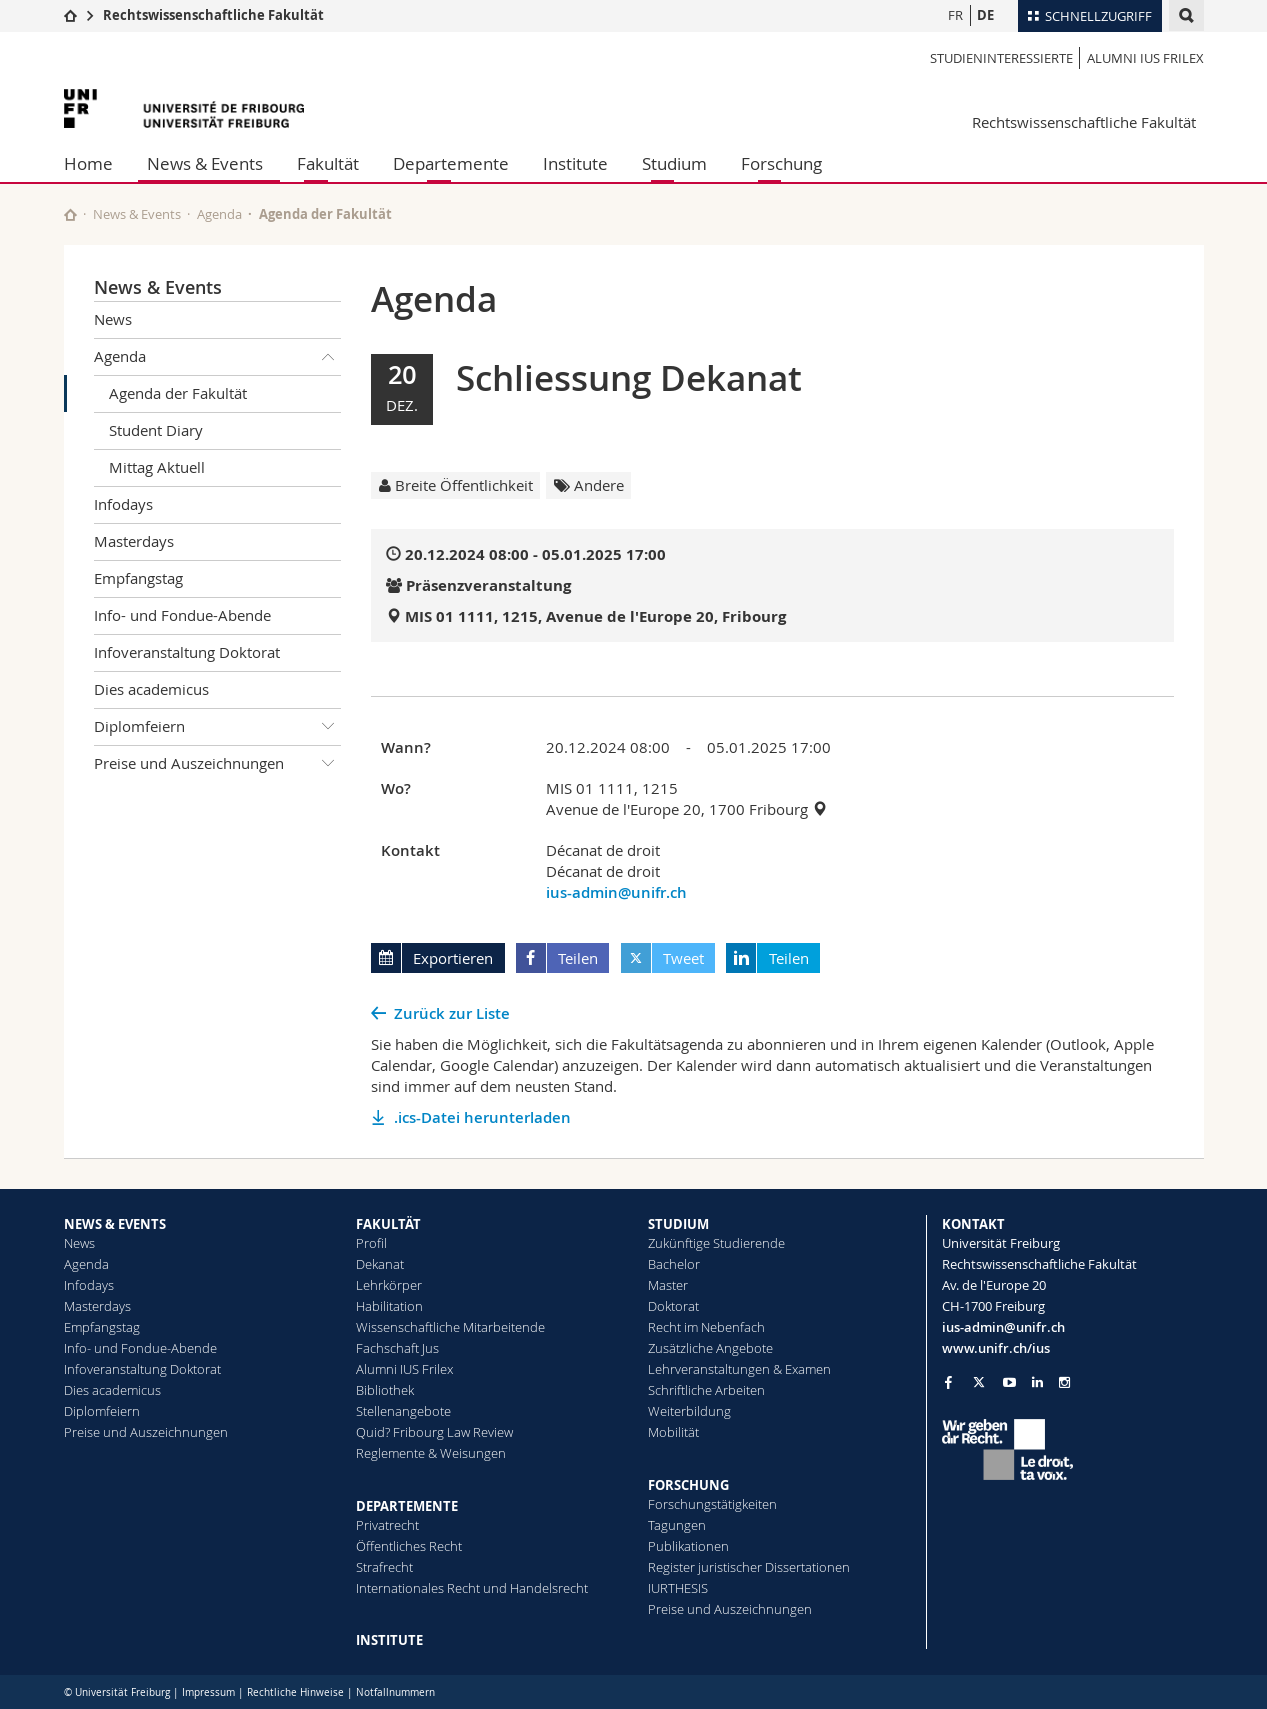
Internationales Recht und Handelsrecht (472, 1588)
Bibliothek (385, 1390)
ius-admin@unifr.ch (616, 892)
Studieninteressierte (1001, 58)
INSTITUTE (389, 1640)
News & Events (205, 163)
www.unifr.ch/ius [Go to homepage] (996, 1348)
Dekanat (380, 1264)
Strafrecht (384, 1567)
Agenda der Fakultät (178, 393)
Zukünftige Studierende (716, 1243)
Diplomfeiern (218, 727)
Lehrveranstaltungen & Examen (739, 1369)
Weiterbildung (689, 1411)
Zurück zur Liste (452, 1013)
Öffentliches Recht (409, 1546)
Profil (371, 1243)
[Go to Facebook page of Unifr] (948, 1382)
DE (985, 15)
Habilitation (389, 1306)
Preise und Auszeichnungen (218, 764)
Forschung (781, 163)
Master (668, 1285)
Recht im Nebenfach (706, 1327)
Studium (674, 163)
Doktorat (673, 1306)
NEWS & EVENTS (115, 1224)
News (113, 319)
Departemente (451, 163)
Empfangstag (138, 578)
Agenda (219, 214)
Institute (575, 163)
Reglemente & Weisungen (431, 1453)
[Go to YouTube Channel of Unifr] (1009, 1382)
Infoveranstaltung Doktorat (187, 652)
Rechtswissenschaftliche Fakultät (213, 15)
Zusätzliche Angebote (710, 1348)
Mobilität (673, 1432)
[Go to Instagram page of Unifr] (1064, 1382)
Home (88, 163)
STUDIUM (678, 1224)
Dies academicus (151, 689)
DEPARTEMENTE (407, 1506)
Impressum (208, 1692)
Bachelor (674, 1264)
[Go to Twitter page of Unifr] (979, 1382)
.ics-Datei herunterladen (482, 1117)
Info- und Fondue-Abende (182, 615)
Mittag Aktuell (157, 467)
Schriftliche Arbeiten (706, 1390)
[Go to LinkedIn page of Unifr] (1037, 1382)
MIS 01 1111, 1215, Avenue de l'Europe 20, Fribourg (595, 616)
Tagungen (677, 1525)
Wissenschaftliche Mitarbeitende (450, 1327)
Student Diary (156, 430)
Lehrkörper (389, 1285)
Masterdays (134, 541)
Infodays (123, 504)
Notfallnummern (395, 1692)
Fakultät (328, 163)
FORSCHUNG (688, 1485)
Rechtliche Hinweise (295, 1692)
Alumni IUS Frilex (1145, 58)
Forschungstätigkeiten (712, 1504)
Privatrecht (387, 1525)
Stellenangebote (403, 1411)
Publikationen (688, 1546)
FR (955, 15)
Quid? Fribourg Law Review (434, 1432)
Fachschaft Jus (397, 1348)
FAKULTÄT (388, 1224)
